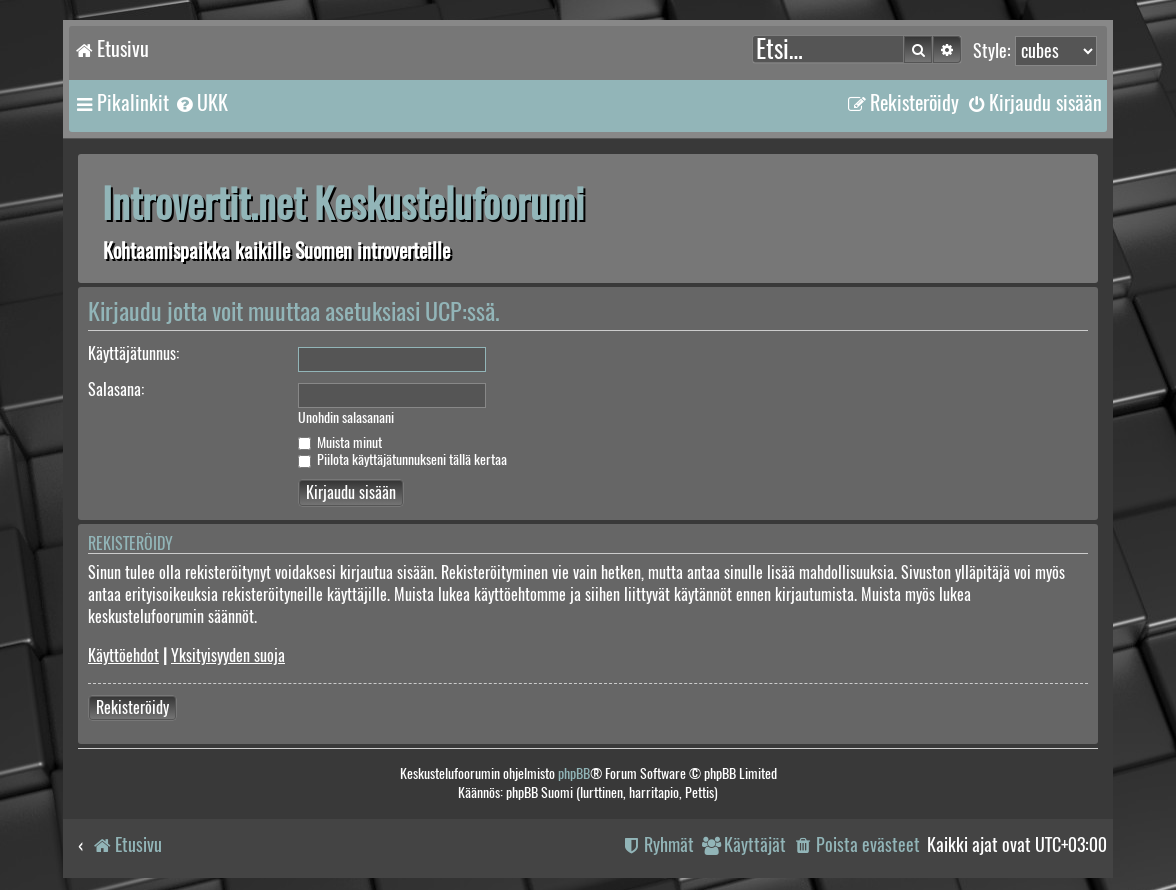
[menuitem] (201, 103)
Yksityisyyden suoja (228, 655)
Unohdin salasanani (346, 418)
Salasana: (116, 389)
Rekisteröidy (132, 707)
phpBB (574, 773)
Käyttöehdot (123, 655)
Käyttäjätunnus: (133, 353)
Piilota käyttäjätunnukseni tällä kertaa (402, 459)
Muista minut (340, 442)
